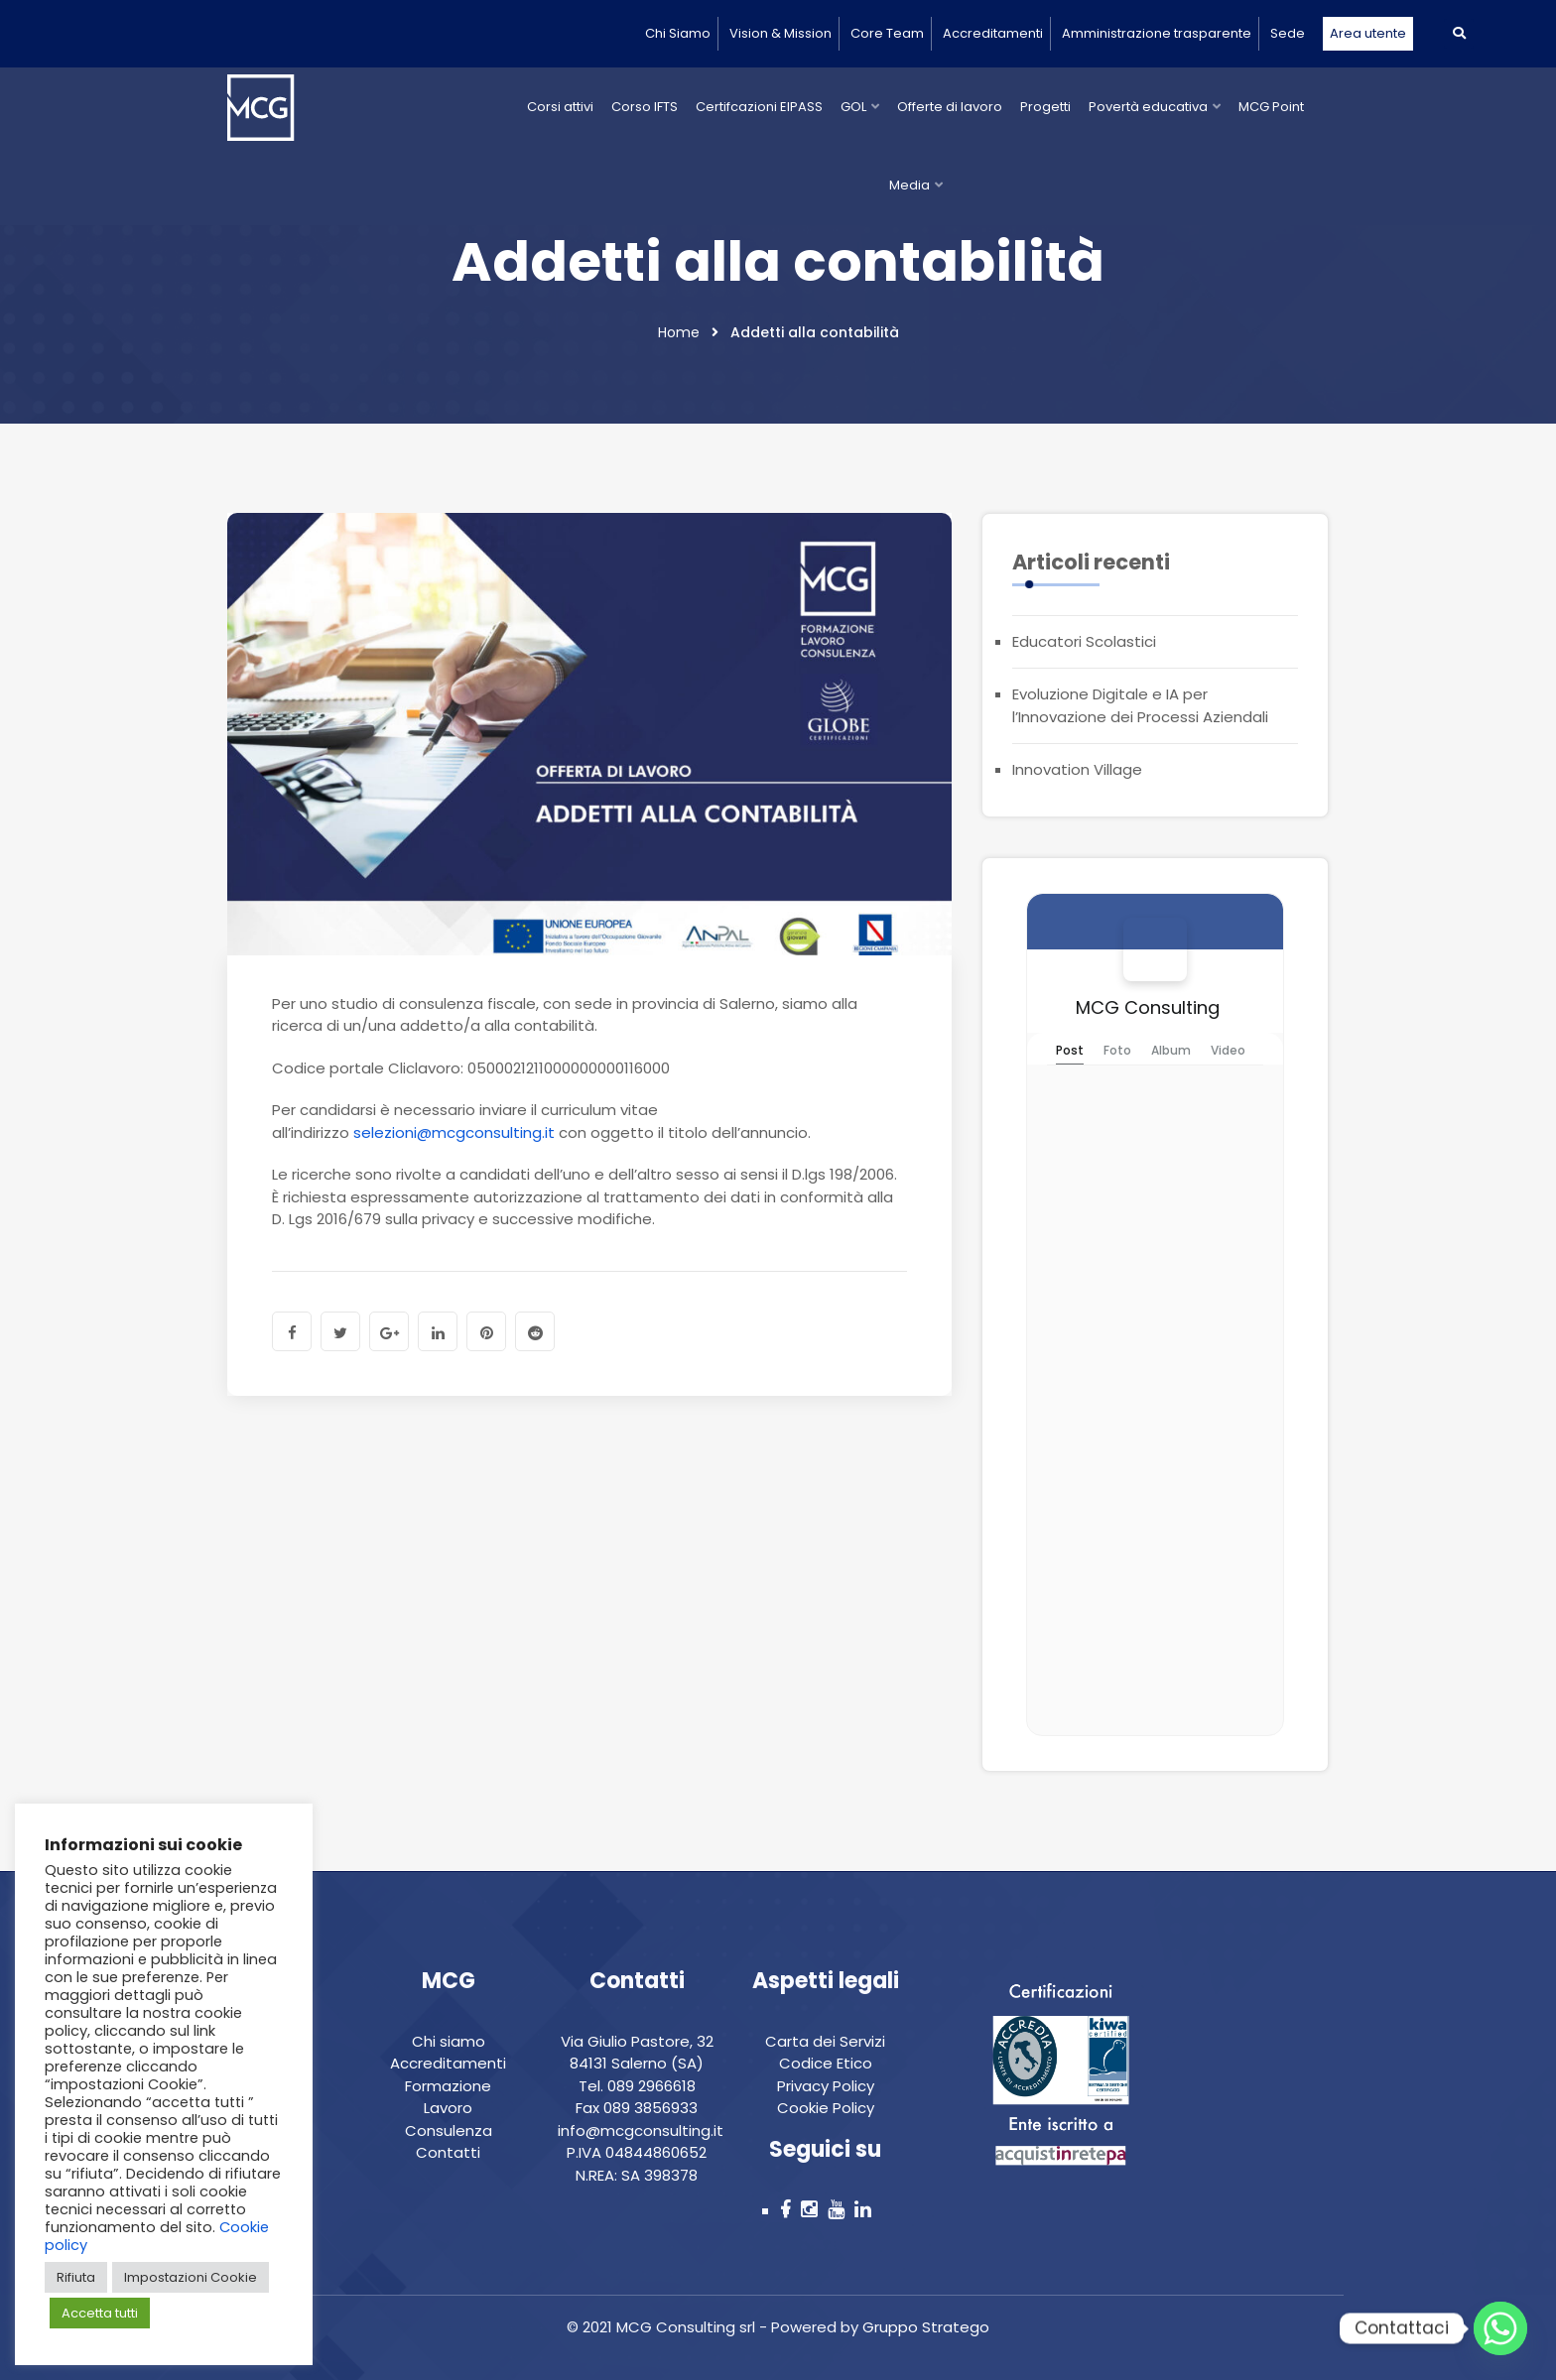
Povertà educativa (1148, 106)
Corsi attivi (560, 106)
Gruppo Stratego (923, 2327)
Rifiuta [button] (76, 2277)
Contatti (448, 2152)
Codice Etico (825, 2063)
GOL (853, 106)
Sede (1287, 33)
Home (679, 332)
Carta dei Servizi (825, 2041)
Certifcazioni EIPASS (759, 106)
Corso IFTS (644, 106)
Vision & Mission (780, 33)
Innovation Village (1077, 769)
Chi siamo (448, 2041)
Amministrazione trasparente (1156, 33)
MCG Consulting (1148, 1007)
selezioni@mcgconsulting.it (454, 1132)
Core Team (887, 33)
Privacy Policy (825, 2085)
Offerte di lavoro (949, 106)
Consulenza (448, 2130)
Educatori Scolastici (1084, 641)
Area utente (1368, 33)
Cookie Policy (825, 2107)
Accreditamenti (993, 33)
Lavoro (448, 2107)
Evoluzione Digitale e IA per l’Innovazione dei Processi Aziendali (1140, 705)
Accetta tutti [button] (100, 2313)
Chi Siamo (678, 33)
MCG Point (1271, 106)
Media (909, 185)
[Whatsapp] (1500, 2328)
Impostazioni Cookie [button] (190, 2277)
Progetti (1045, 106)
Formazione (448, 2085)
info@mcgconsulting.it (640, 2130)
